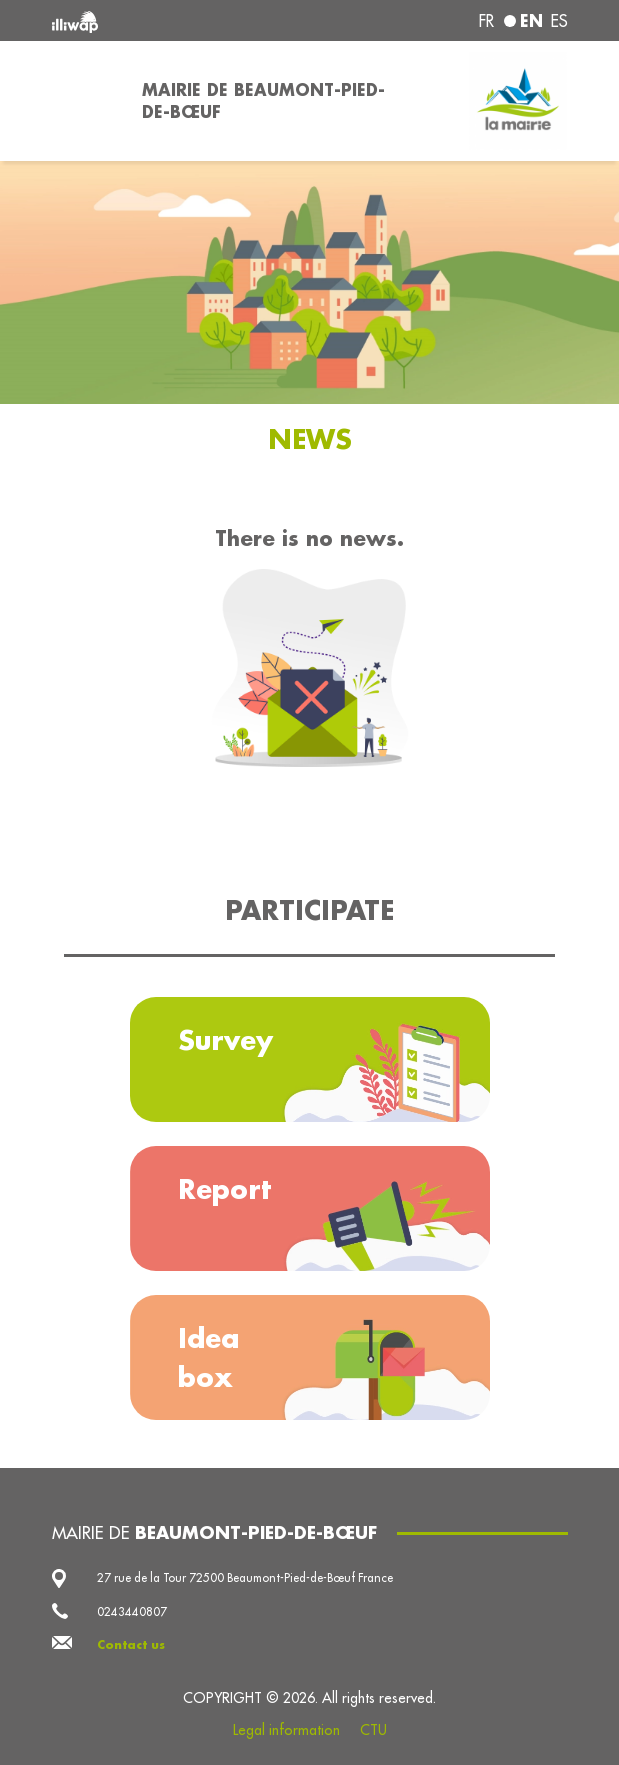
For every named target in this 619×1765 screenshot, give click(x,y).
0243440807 (132, 1611)
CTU (373, 1730)
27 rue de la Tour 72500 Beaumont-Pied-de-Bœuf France (245, 1577)
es (559, 21)
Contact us (131, 1644)
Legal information (286, 1730)
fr (486, 21)
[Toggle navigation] (85, 101)
